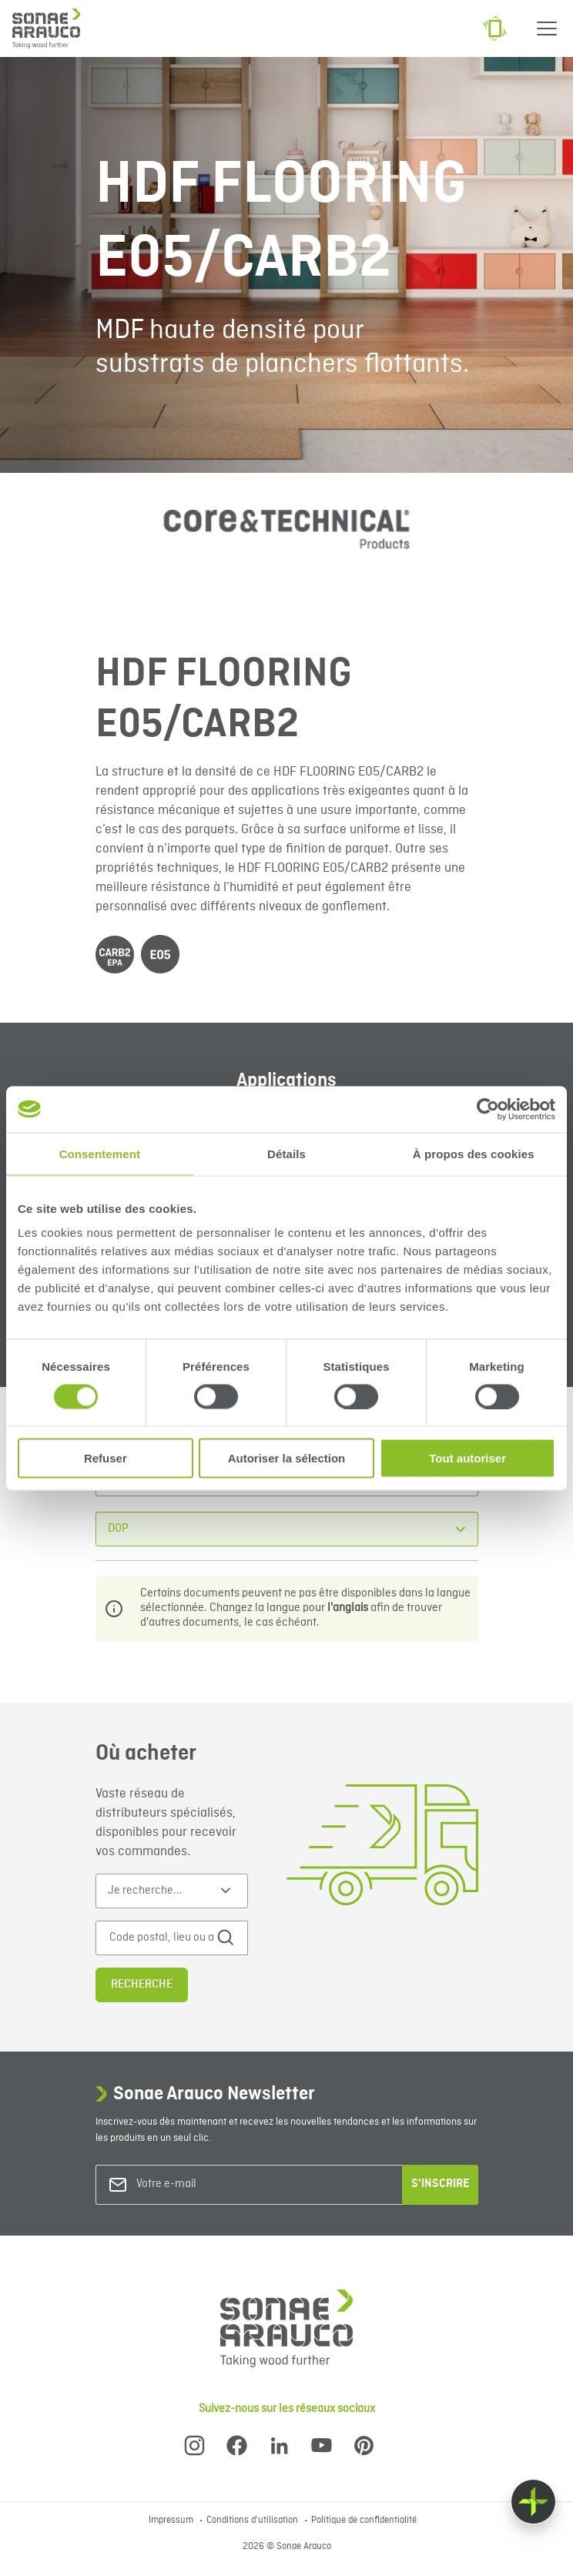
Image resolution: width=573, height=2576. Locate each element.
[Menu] (547, 28)
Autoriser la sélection (287, 1458)
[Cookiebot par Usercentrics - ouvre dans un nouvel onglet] (488, 1109)
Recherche (142, 1984)
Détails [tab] (286, 1153)
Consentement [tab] (99, 1153)
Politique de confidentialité (364, 2520)
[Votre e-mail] (199, 2184)
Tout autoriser (467, 1458)
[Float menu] (533, 2501)
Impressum (172, 2520)
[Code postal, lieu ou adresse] (162, 1938)
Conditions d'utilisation (253, 2520)
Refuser (105, 1458)
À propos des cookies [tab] (473, 1153)
